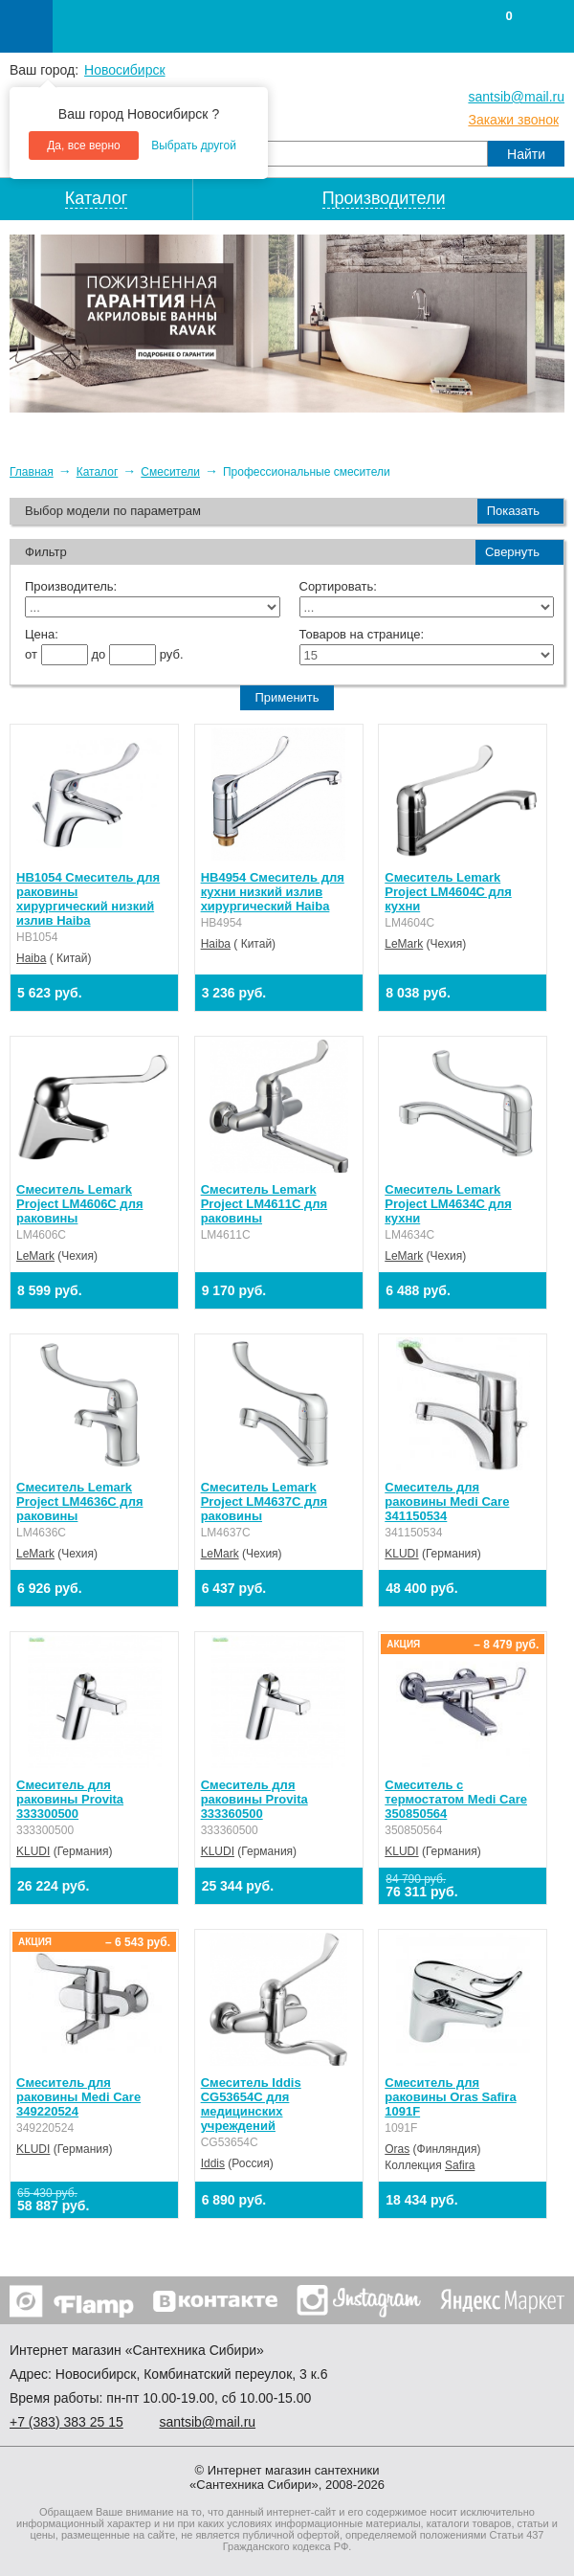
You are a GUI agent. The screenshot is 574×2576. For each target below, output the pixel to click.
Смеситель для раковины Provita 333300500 (69, 1799)
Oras (397, 2149)
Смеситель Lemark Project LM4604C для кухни (448, 891)
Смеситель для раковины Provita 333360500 (254, 1799)
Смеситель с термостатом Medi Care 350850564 (456, 1799)
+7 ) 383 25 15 (66, 2422)
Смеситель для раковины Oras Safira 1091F (450, 2096)
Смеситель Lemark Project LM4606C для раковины (79, 1203)
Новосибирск (125, 70)
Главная (32, 472)
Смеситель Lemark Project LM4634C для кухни (448, 1203)
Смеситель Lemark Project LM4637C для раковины (264, 1501)
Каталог (98, 472)
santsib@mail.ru (516, 96)
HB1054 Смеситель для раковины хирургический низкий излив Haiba (88, 899)
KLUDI (401, 1553)
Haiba (31, 958)
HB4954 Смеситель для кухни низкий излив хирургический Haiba (272, 891)
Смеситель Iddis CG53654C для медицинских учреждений (251, 2104)
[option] (287, 324)
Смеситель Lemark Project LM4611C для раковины (264, 1203)
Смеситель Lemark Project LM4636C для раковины (79, 1501)
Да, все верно (84, 145)
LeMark (404, 944)
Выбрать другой (193, 145)
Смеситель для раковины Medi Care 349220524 (78, 2096)
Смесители (170, 472)
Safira (460, 2165)
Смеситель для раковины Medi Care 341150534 (447, 1501)
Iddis (213, 2163)
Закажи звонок (513, 119)
